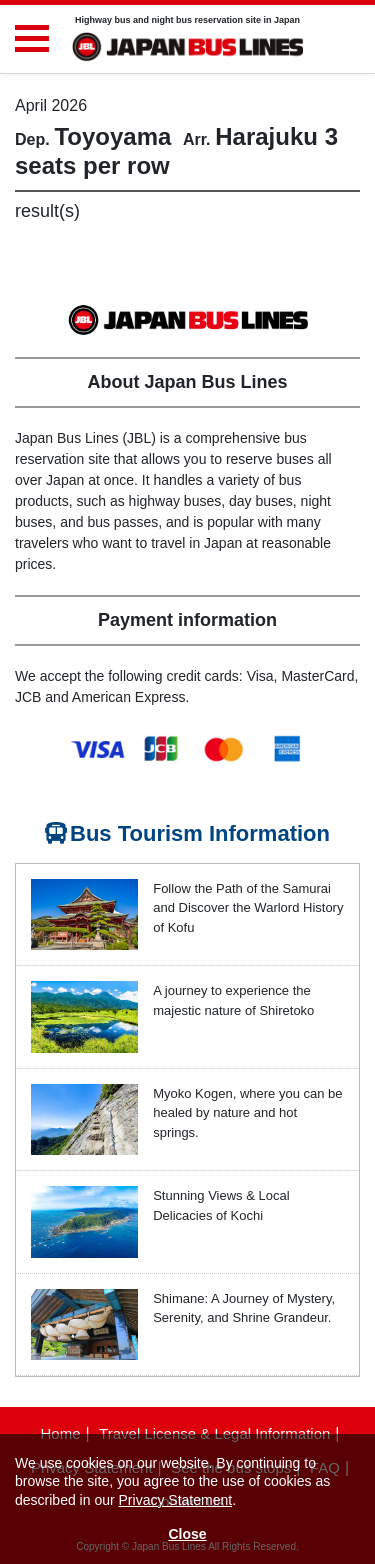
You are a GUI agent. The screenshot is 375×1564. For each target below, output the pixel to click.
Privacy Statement (176, 1500)
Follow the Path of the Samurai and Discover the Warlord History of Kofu (248, 908)
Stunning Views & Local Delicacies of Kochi (221, 1205)
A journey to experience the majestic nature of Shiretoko (233, 1000)
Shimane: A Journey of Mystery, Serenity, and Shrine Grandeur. (244, 1308)
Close (187, 1534)
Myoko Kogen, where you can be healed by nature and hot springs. (247, 1113)
